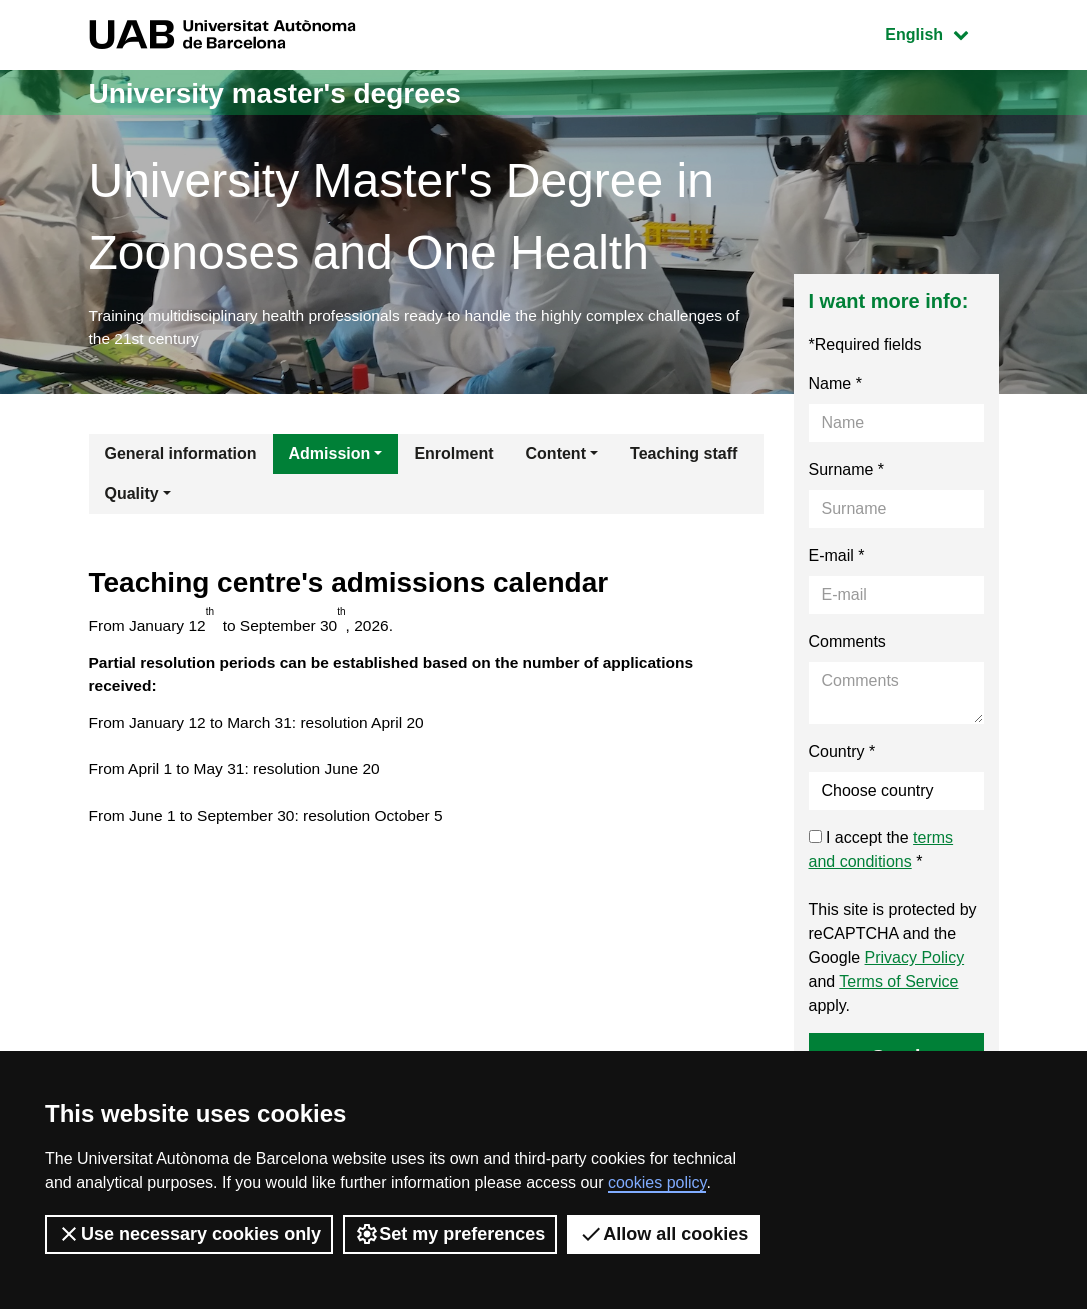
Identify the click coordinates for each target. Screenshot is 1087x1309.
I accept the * (881, 852)
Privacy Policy (915, 960)
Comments (847, 644)
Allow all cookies (663, 1234)
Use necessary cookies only (189, 1234)
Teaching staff (683, 456)
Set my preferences (450, 1234)
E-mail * (837, 558)
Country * (842, 754)
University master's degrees (288, 92)
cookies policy (657, 1182)
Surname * (847, 472)
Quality (132, 496)
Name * (835, 386)
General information (181, 456)
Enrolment (453, 456)
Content (556, 456)
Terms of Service (898, 984)
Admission (330, 456)
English (941, 32)
